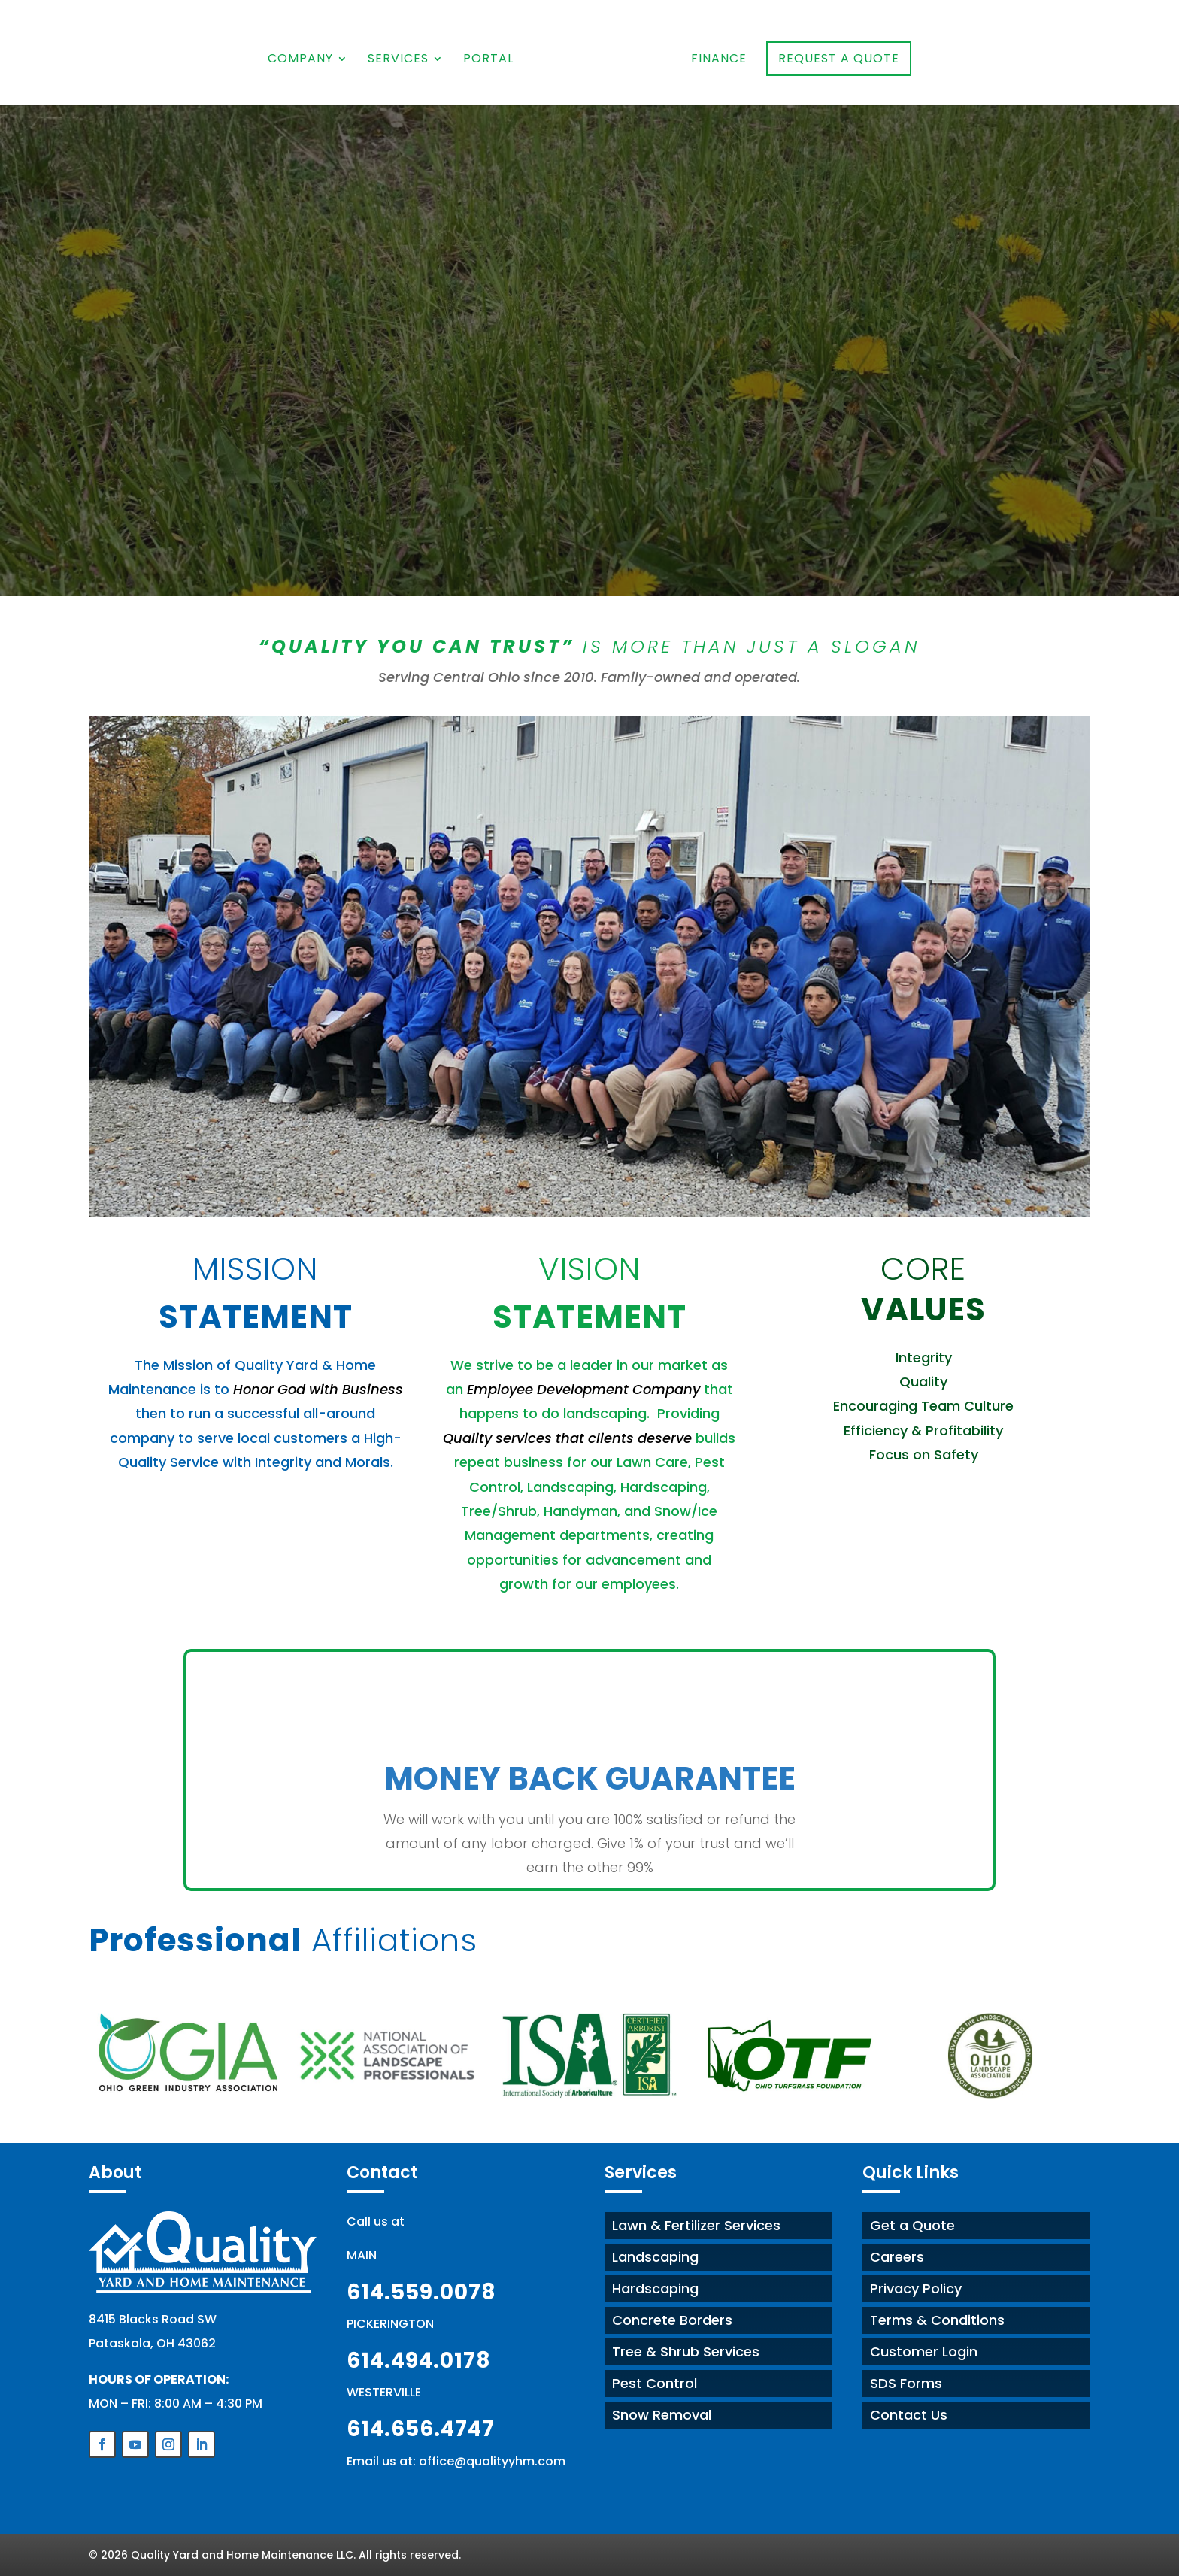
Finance (716, 60)
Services (400, 60)
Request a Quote (836, 58)
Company (302, 60)
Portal (490, 60)
